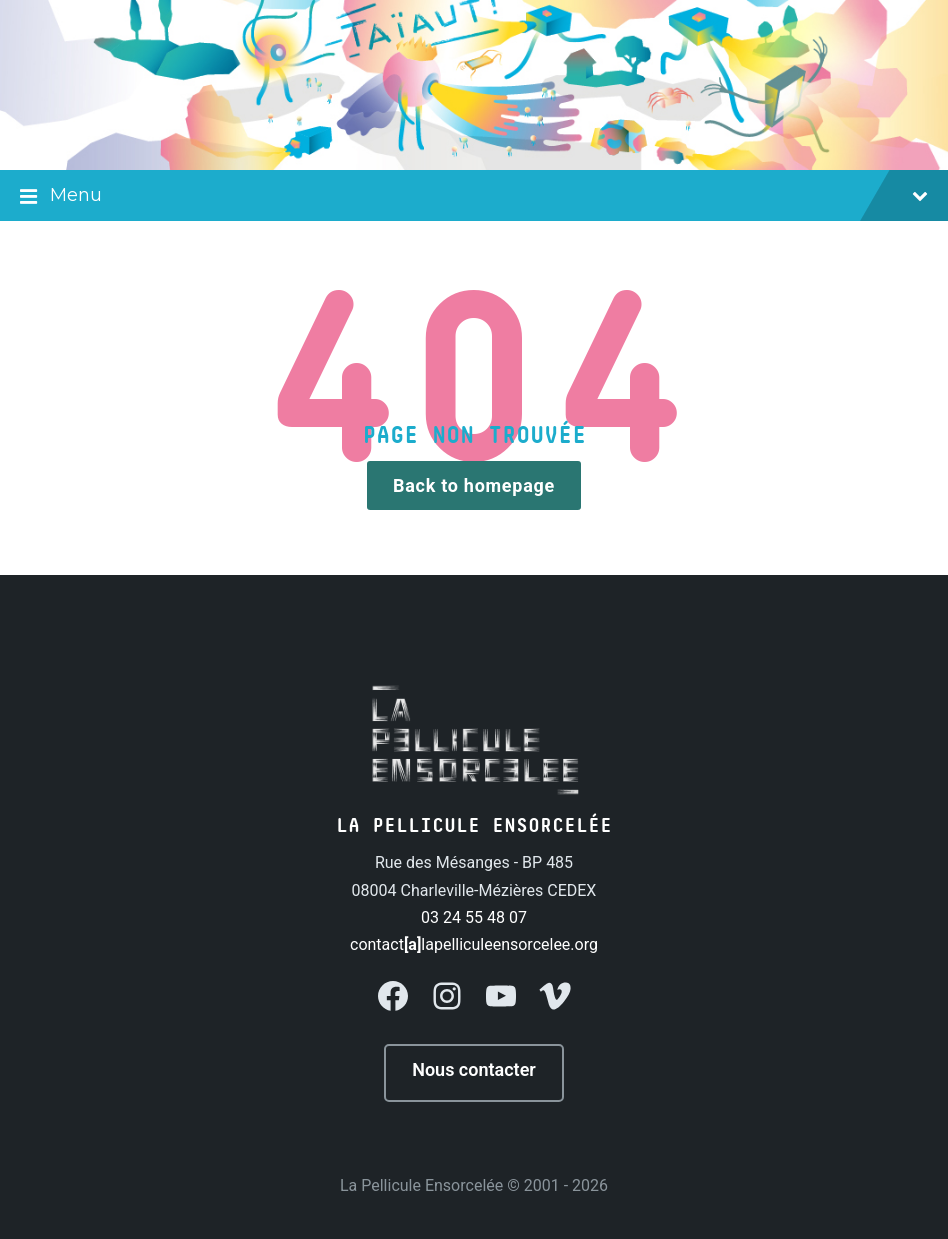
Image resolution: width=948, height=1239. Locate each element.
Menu (474, 197)
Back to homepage (474, 485)
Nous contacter (474, 1069)
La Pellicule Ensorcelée (421, 1185)
